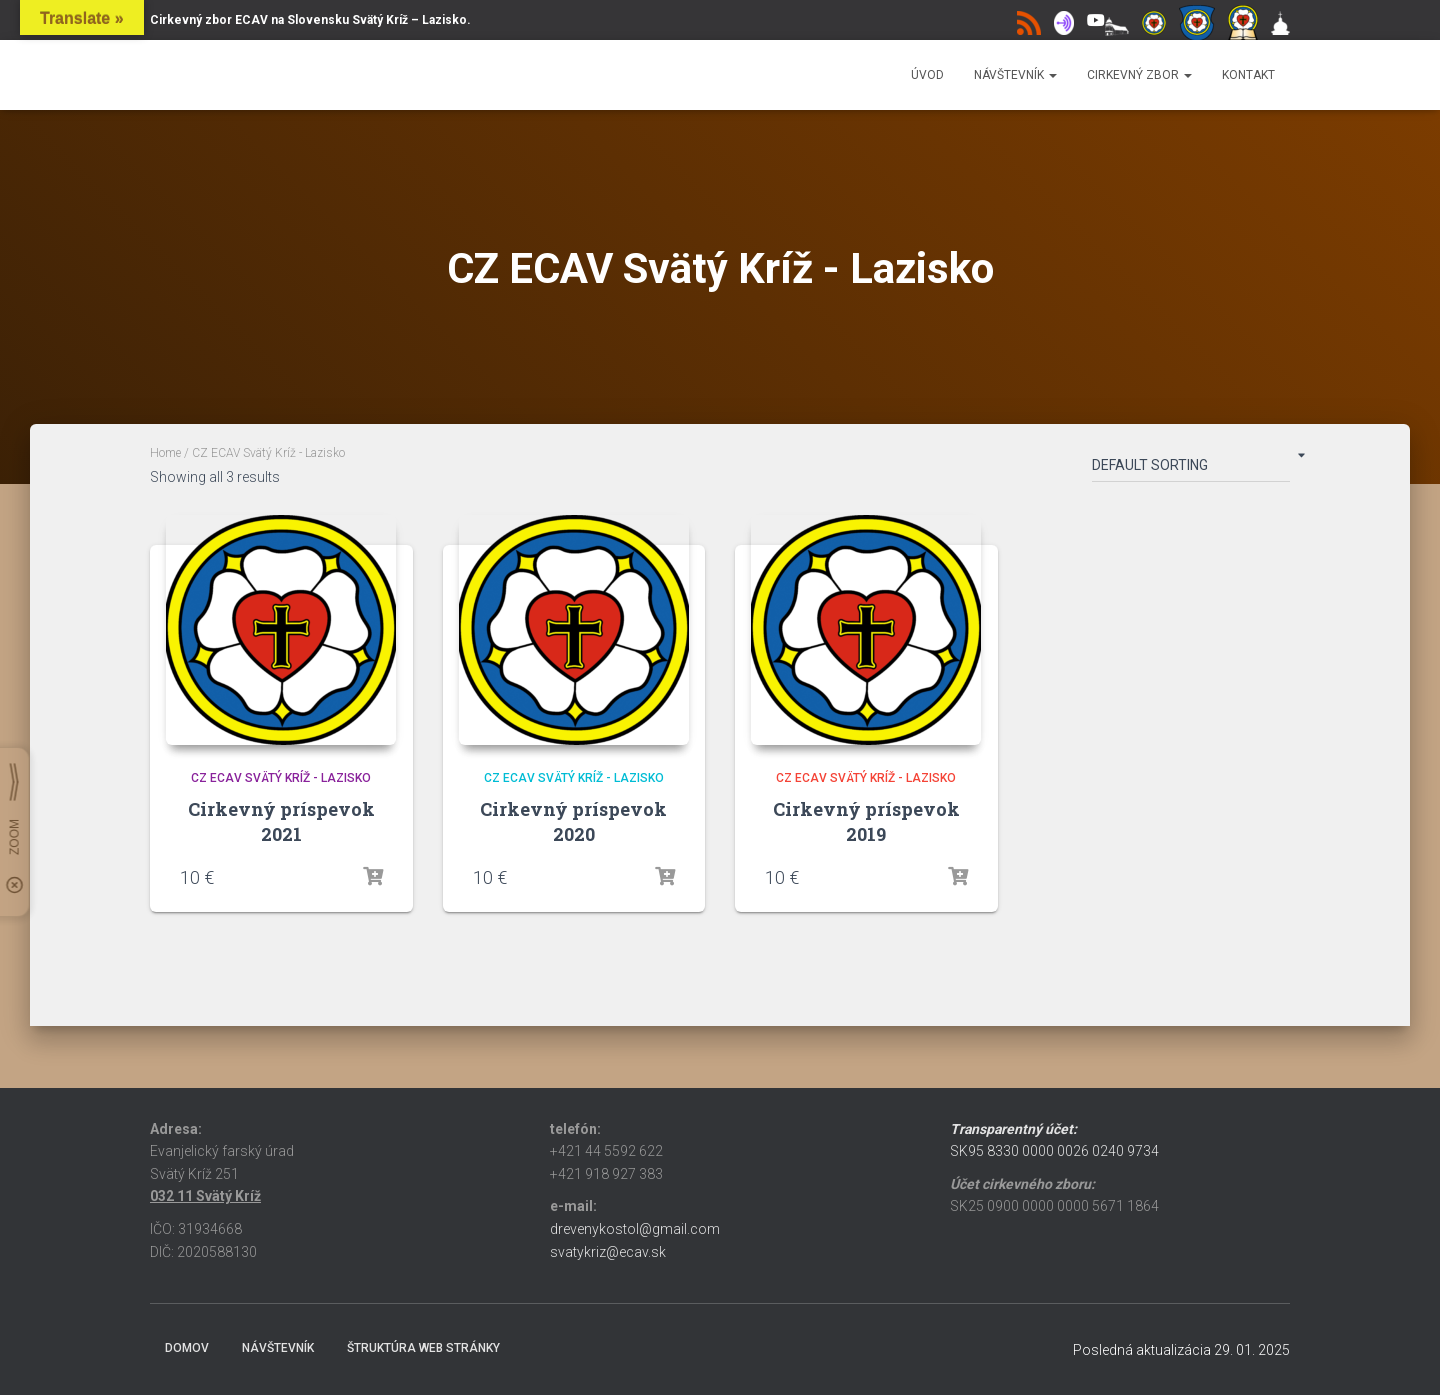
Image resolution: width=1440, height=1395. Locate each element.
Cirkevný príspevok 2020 (573, 821)
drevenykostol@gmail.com (635, 1229)
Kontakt (1248, 75)
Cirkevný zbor (1139, 75)
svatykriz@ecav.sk (608, 1252)
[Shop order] (1191, 469)
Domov (187, 1348)
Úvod (927, 75)
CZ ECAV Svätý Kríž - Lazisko (281, 778)
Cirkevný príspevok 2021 (281, 821)
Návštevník (1015, 75)
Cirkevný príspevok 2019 (866, 821)
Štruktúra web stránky (423, 1348)
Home (165, 453)
